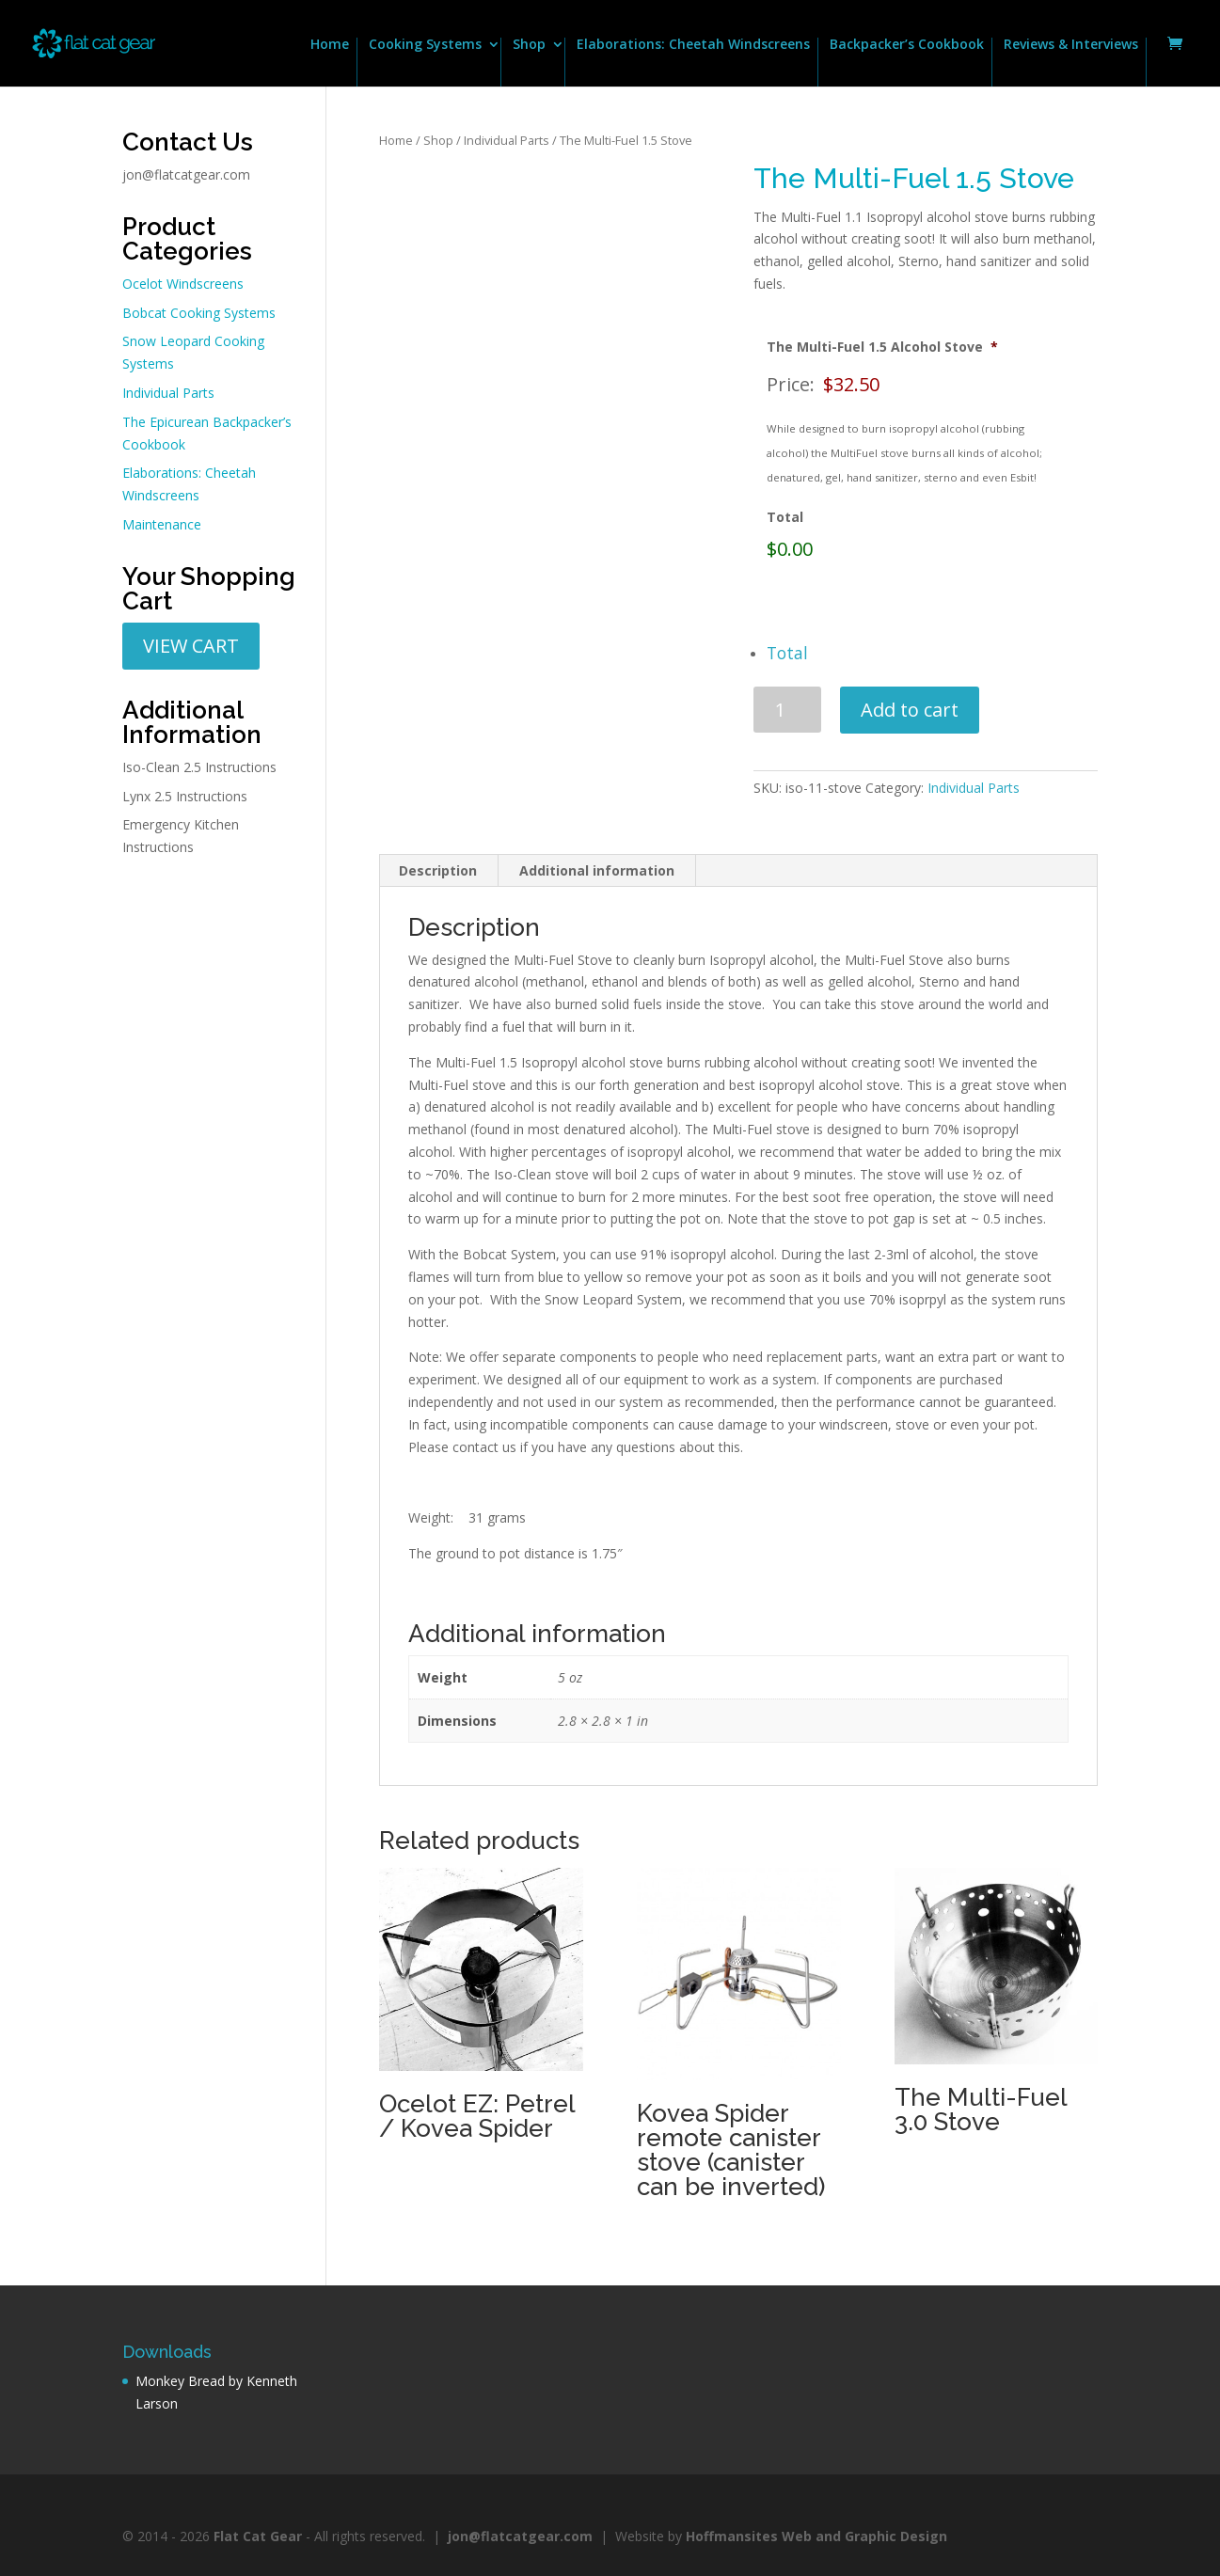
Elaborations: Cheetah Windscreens (693, 45)
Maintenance (161, 524)
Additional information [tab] (596, 870)
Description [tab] (438, 870)
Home (329, 45)
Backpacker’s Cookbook (907, 45)
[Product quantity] (787, 710)
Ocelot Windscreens (183, 283)
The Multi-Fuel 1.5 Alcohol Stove (882, 347)
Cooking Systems (425, 45)
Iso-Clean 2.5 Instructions (199, 767)
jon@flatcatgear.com (186, 174)
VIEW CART (191, 645)
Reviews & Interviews (1071, 45)
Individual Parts (506, 140)
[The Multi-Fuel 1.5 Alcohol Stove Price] (928, 384)
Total (785, 517)
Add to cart (910, 709)
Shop (529, 45)
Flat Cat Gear (258, 2536)
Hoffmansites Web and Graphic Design (816, 2536)
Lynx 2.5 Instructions (184, 796)
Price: (791, 384)
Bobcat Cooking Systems (199, 313)
